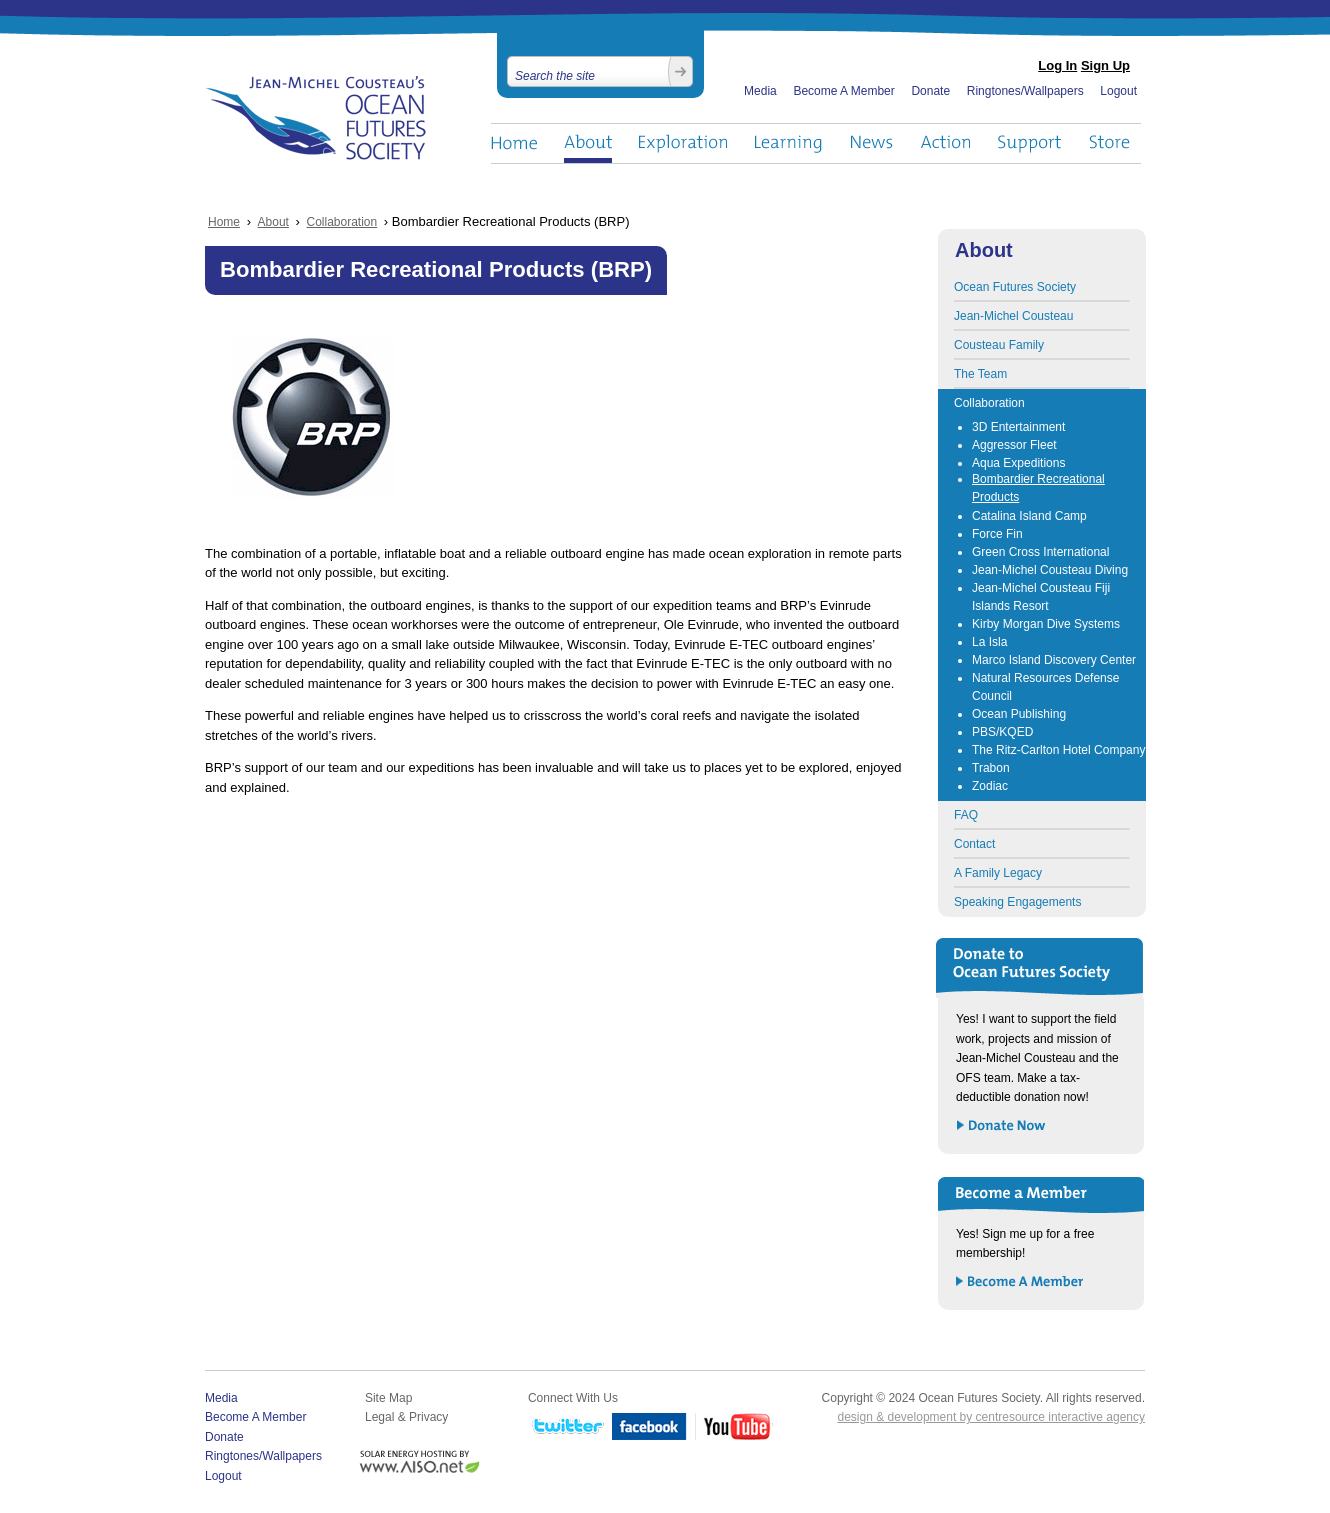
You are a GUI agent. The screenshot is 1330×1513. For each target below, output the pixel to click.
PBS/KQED (1002, 732)
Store (1110, 143)
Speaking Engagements (1017, 902)
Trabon (991, 768)
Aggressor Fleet (1014, 445)
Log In (1057, 65)
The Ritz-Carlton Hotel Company (1058, 750)
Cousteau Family (999, 345)
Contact (974, 844)
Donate (930, 91)
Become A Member (843, 91)
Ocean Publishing (1019, 714)
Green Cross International (1040, 552)
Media (760, 91)
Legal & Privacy (406, 1417)
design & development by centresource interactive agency (991, 1417)
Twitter (566, 1427)
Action (945, 143)
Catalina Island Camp (1029, 516)
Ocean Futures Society (316, 118)
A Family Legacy (998, 873)
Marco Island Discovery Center (1054, 660)
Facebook (649, 1427)
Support (1029, 143)
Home (514, 143)
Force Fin (997, 534)
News (871, 143)
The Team (980, 374)
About (588, 143)
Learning (789, 143)
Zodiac (990, 786)
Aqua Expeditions (1018, 463)
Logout (1118, 91)
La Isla (989, 642)
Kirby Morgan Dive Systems (1046, 624)
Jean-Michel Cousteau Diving (1050, 570)
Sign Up (1105, 65)
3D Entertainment (1018, 427)
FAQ (966, 815)
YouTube (734, 1427)
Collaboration (342, 222)
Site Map (388, 1398)
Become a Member (1020, 1282)
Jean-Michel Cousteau (1013, 316)
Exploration (683, 143)
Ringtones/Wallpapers (1025, 91)
